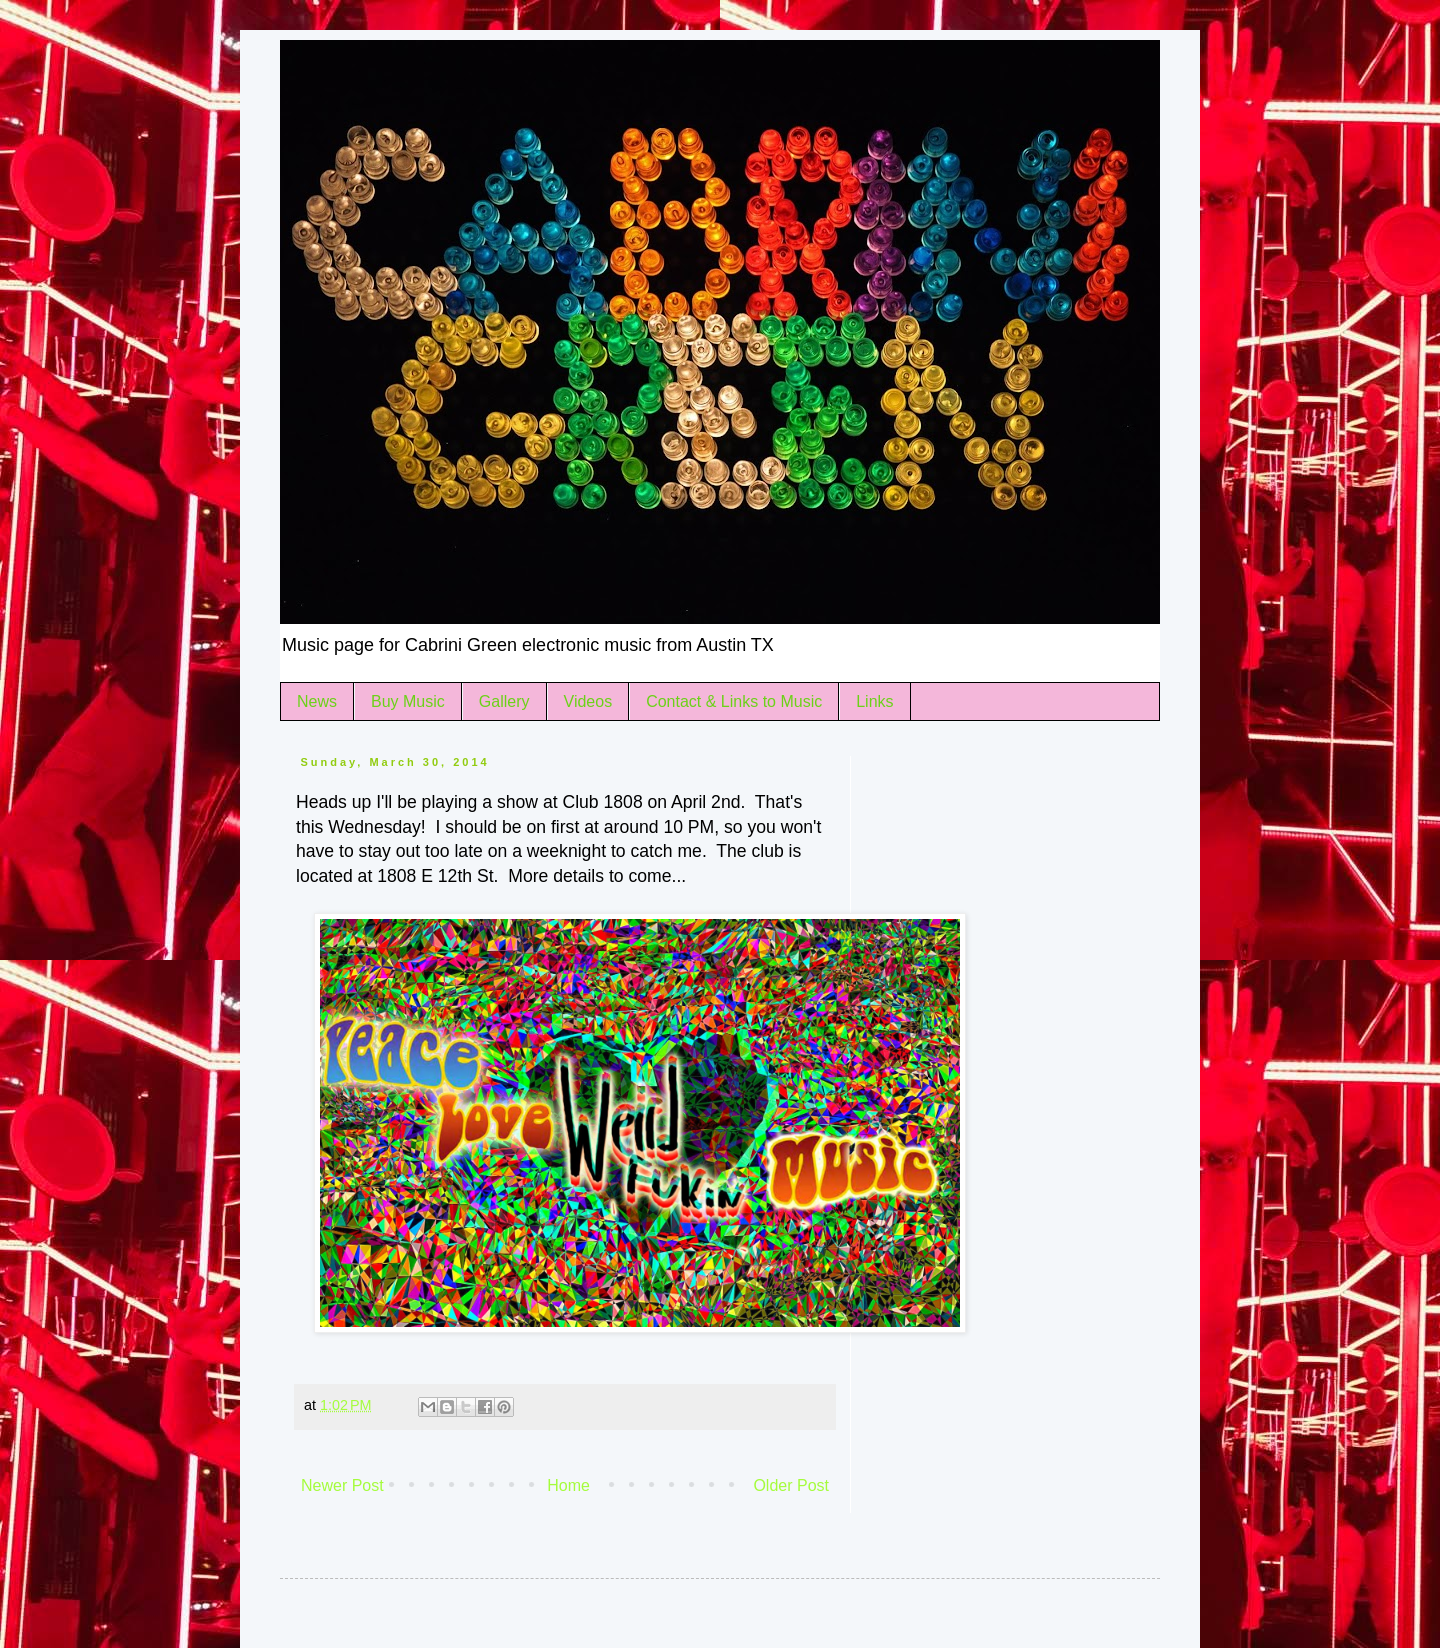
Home (568, 1485)
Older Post (791, 1485)
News (317, 701)
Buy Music (408, 701)
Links (874, 701)
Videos (588, 701)
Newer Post (342, 1485)
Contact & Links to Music (734, 701)
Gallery (504, 701)
